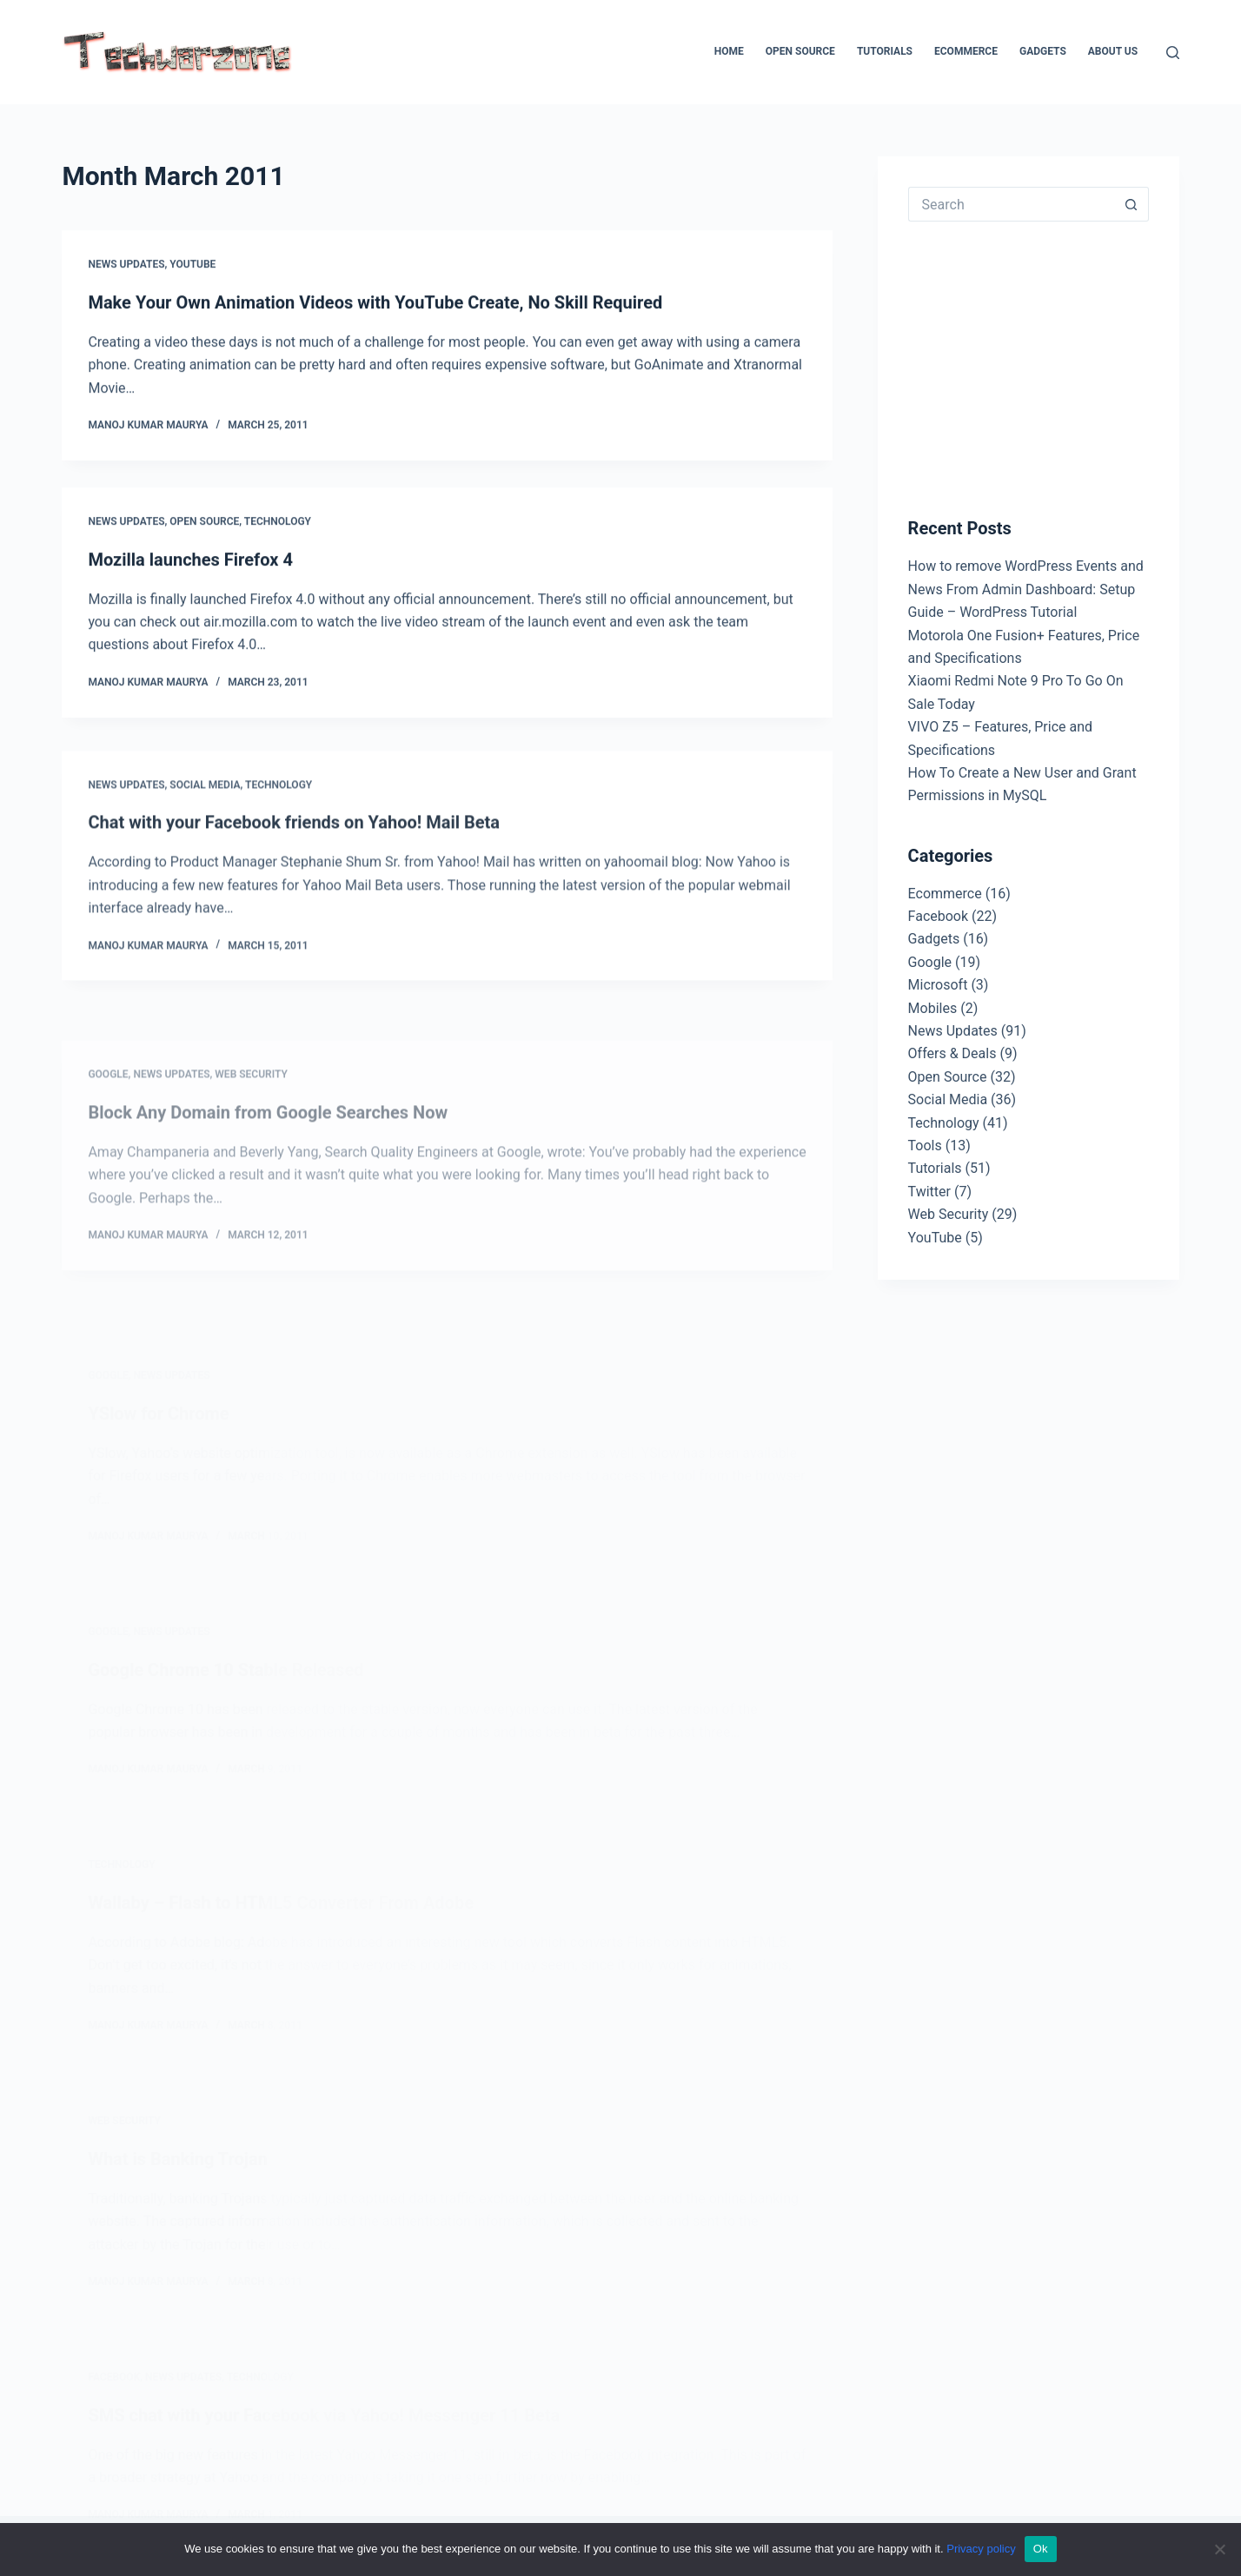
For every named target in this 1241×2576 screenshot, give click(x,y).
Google (930, 962)
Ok (1040, 2548)
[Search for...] (1011, 204)
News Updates (126, 265)
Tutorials (884, 51)
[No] (1219, 2549)
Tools (925, 1145)
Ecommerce (966, 51)
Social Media (204, 800)
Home (729, 51)
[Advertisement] (1038, 364)
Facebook (938, 916)
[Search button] (1131, 204)
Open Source (800, 51)
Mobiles (933, 1008)
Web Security (948, 1214)
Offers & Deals (952, 1053)
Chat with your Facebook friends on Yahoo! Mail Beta (294, 838)
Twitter (929, 1191)
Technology (277, 523)
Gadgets (1042, 51)
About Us (1113, 51)
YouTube (192, 265)
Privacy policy (980, 2548)
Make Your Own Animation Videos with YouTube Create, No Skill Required (375, 302)
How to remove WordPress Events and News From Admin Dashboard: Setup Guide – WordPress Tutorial (1026, 589)
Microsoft (938, 985)
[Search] (1172, 52)
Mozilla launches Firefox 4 (190, 561)
